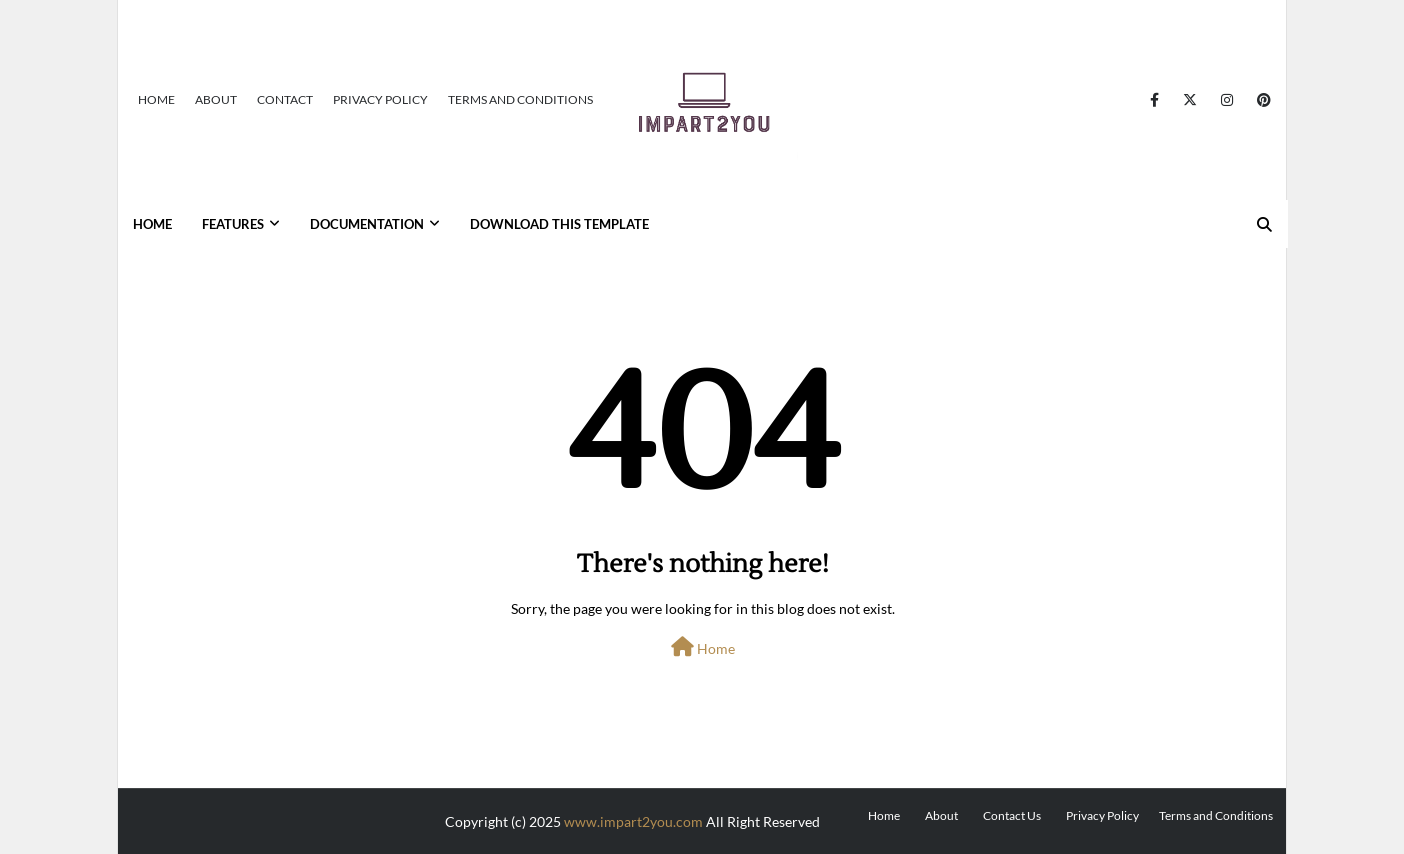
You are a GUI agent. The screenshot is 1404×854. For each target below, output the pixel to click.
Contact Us (1012, 815)
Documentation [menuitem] (367, 224)
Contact (285, 99)
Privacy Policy (380, 99)
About (216, 99)
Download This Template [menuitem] (559, 224)
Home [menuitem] (152, 224)
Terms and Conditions (520, 99)
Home (156, 99)
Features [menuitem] (233, 224)
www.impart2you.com (633, 821)
